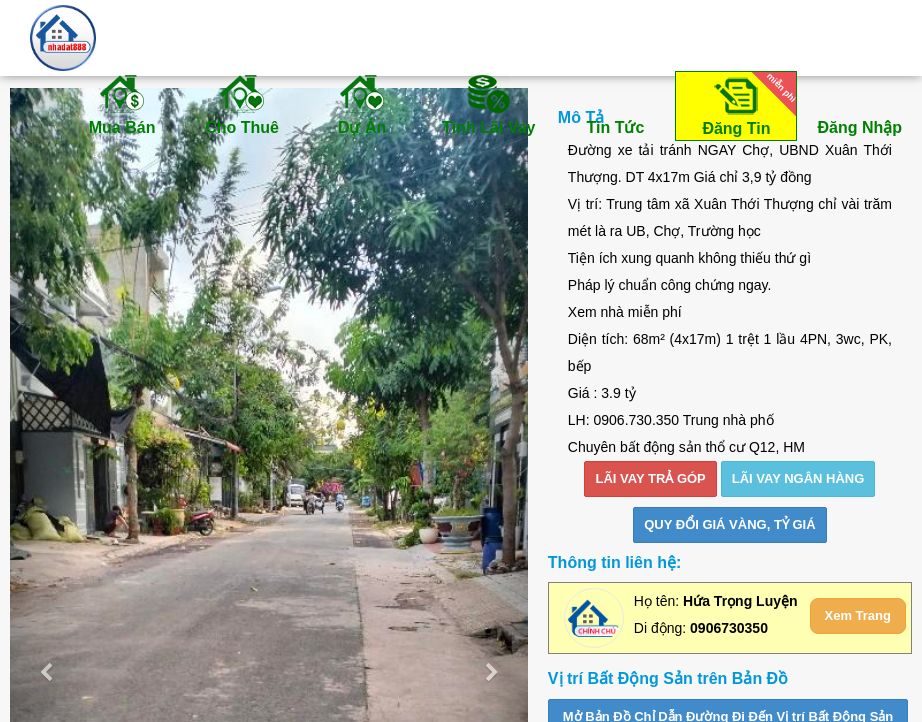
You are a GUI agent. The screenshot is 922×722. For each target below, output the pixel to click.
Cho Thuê (242, 104)
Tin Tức (615, 104)
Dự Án (362, 104)
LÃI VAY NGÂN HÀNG (798, 478)
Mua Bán (122, 104)
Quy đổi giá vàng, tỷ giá (729, 524)
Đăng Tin (746, 104)
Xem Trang (858, 615)
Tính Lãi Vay (488, 104)
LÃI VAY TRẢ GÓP (650, 478)
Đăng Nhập (859, 104)
